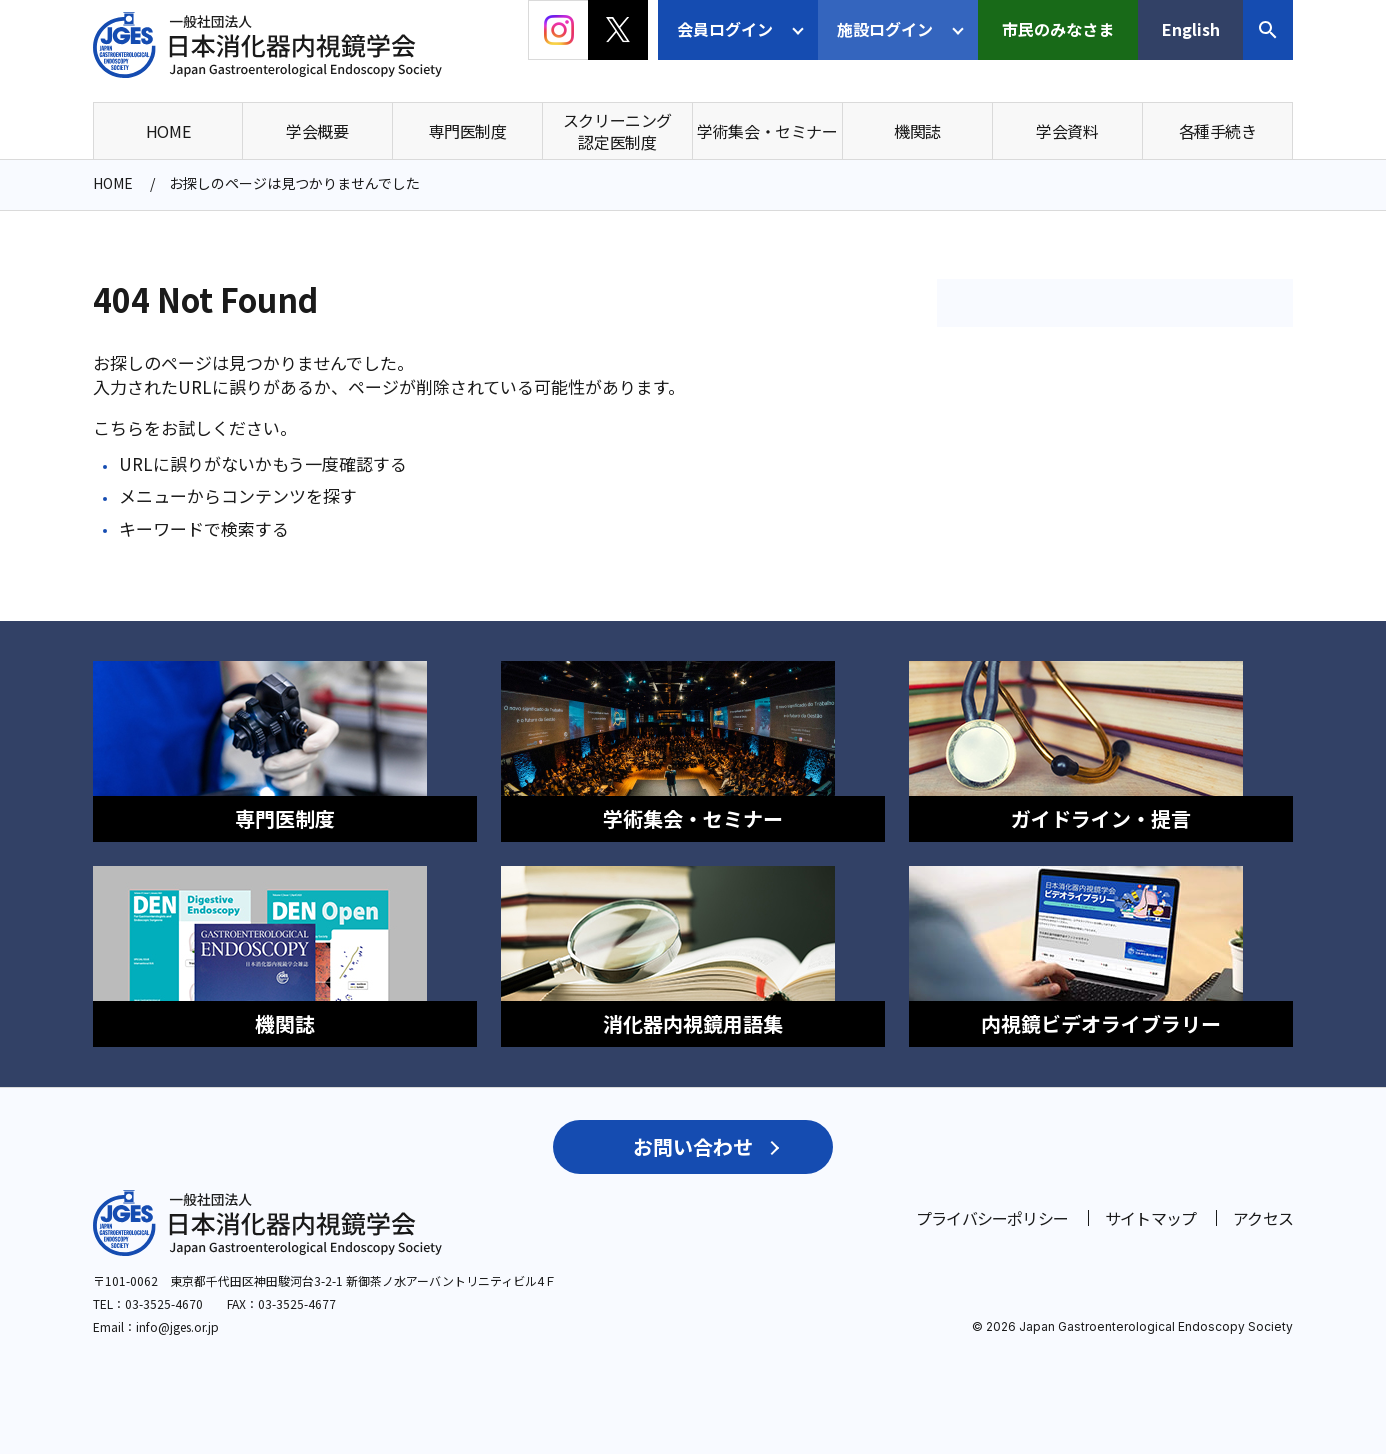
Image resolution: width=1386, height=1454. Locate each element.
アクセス (1263, 1196)
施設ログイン (885, 29)
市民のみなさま (1058, 29)
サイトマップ (1150, 1196)
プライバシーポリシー (992, 1196)
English (1191, 29)
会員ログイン (725, 29)
